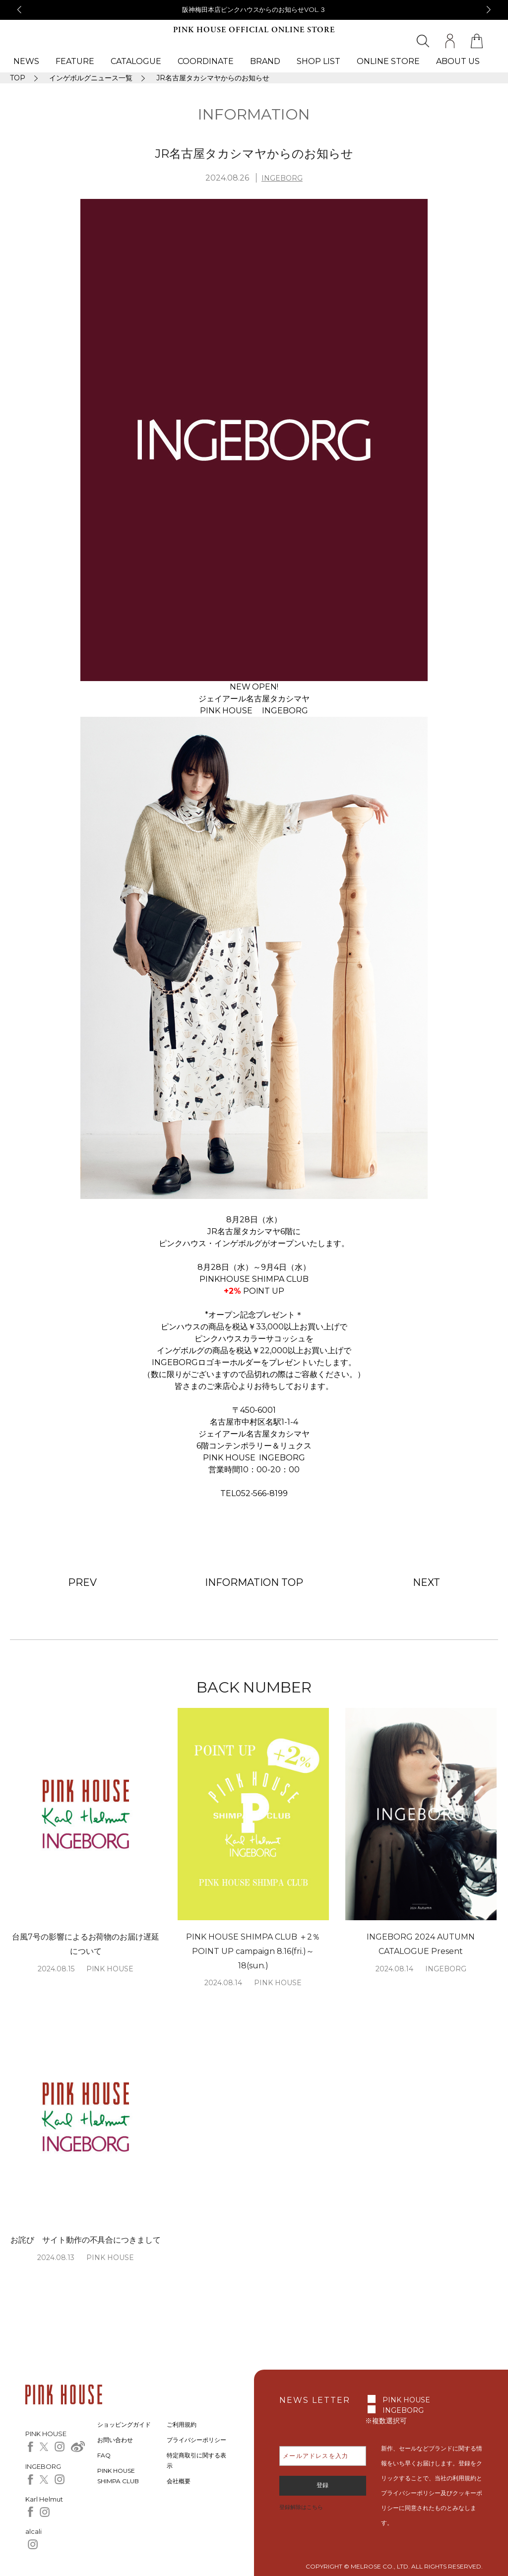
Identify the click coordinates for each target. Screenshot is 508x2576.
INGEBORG (282, 178)
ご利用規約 (181, 2424)
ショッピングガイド (124, 2424)
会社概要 (178, 2481)
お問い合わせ (115, 2440)
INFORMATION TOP (254, 1582)
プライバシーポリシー (196, 2440)
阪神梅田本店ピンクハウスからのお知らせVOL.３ (254, 9)
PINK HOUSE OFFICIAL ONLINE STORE (254, 30)
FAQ (104, 2455)
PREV (82, 1582)
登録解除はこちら (301, 2507)
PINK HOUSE (406, 2399)
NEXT (426, 1582)
